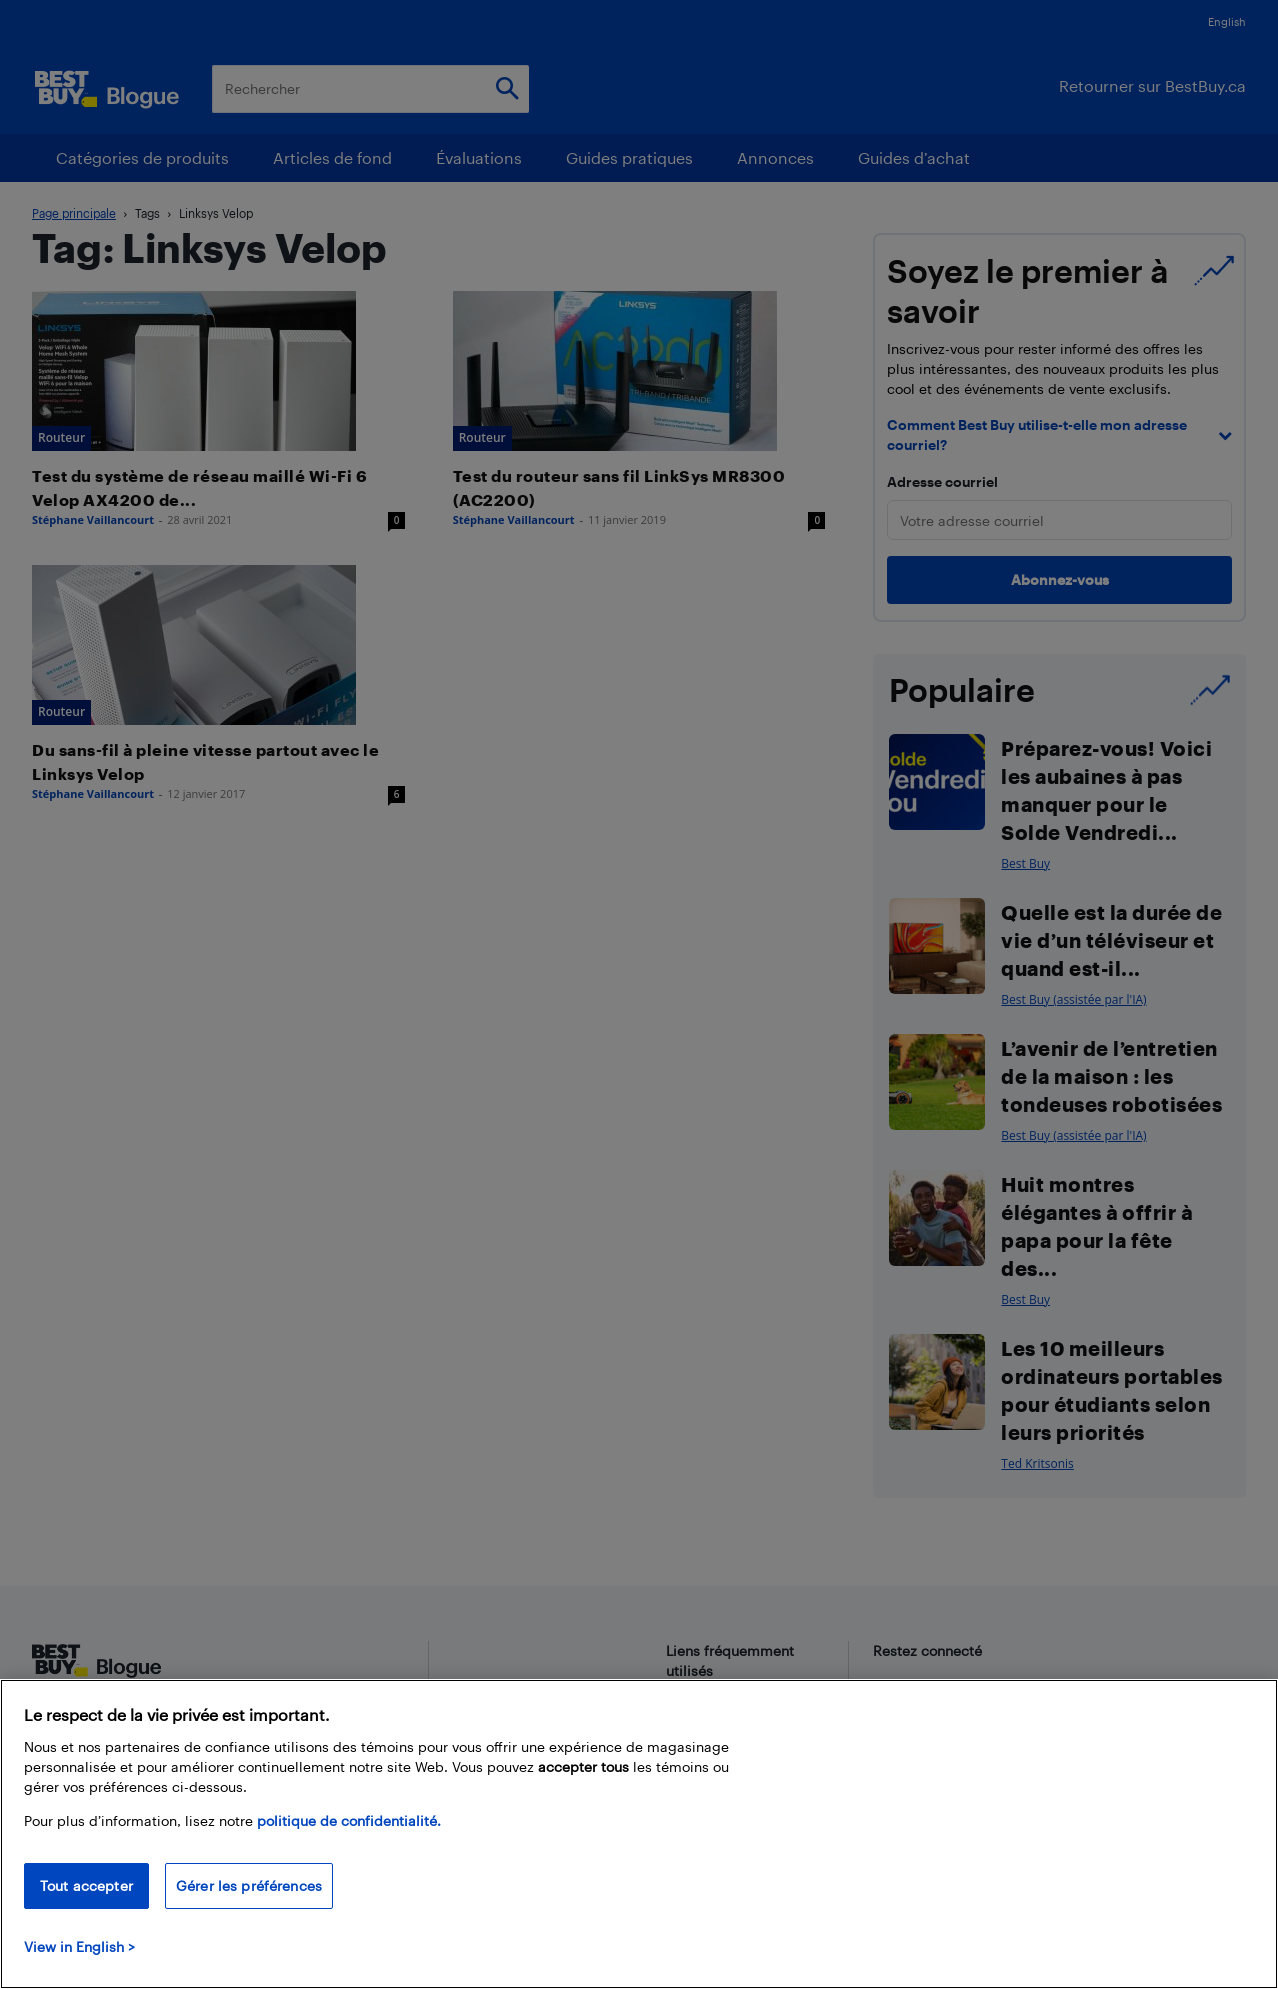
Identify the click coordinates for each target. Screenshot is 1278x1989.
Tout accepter (86, 1885)
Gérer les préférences (249, 1885)
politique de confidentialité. (349, 1820)
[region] (639, 1834)
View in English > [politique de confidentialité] (79, 1946)
